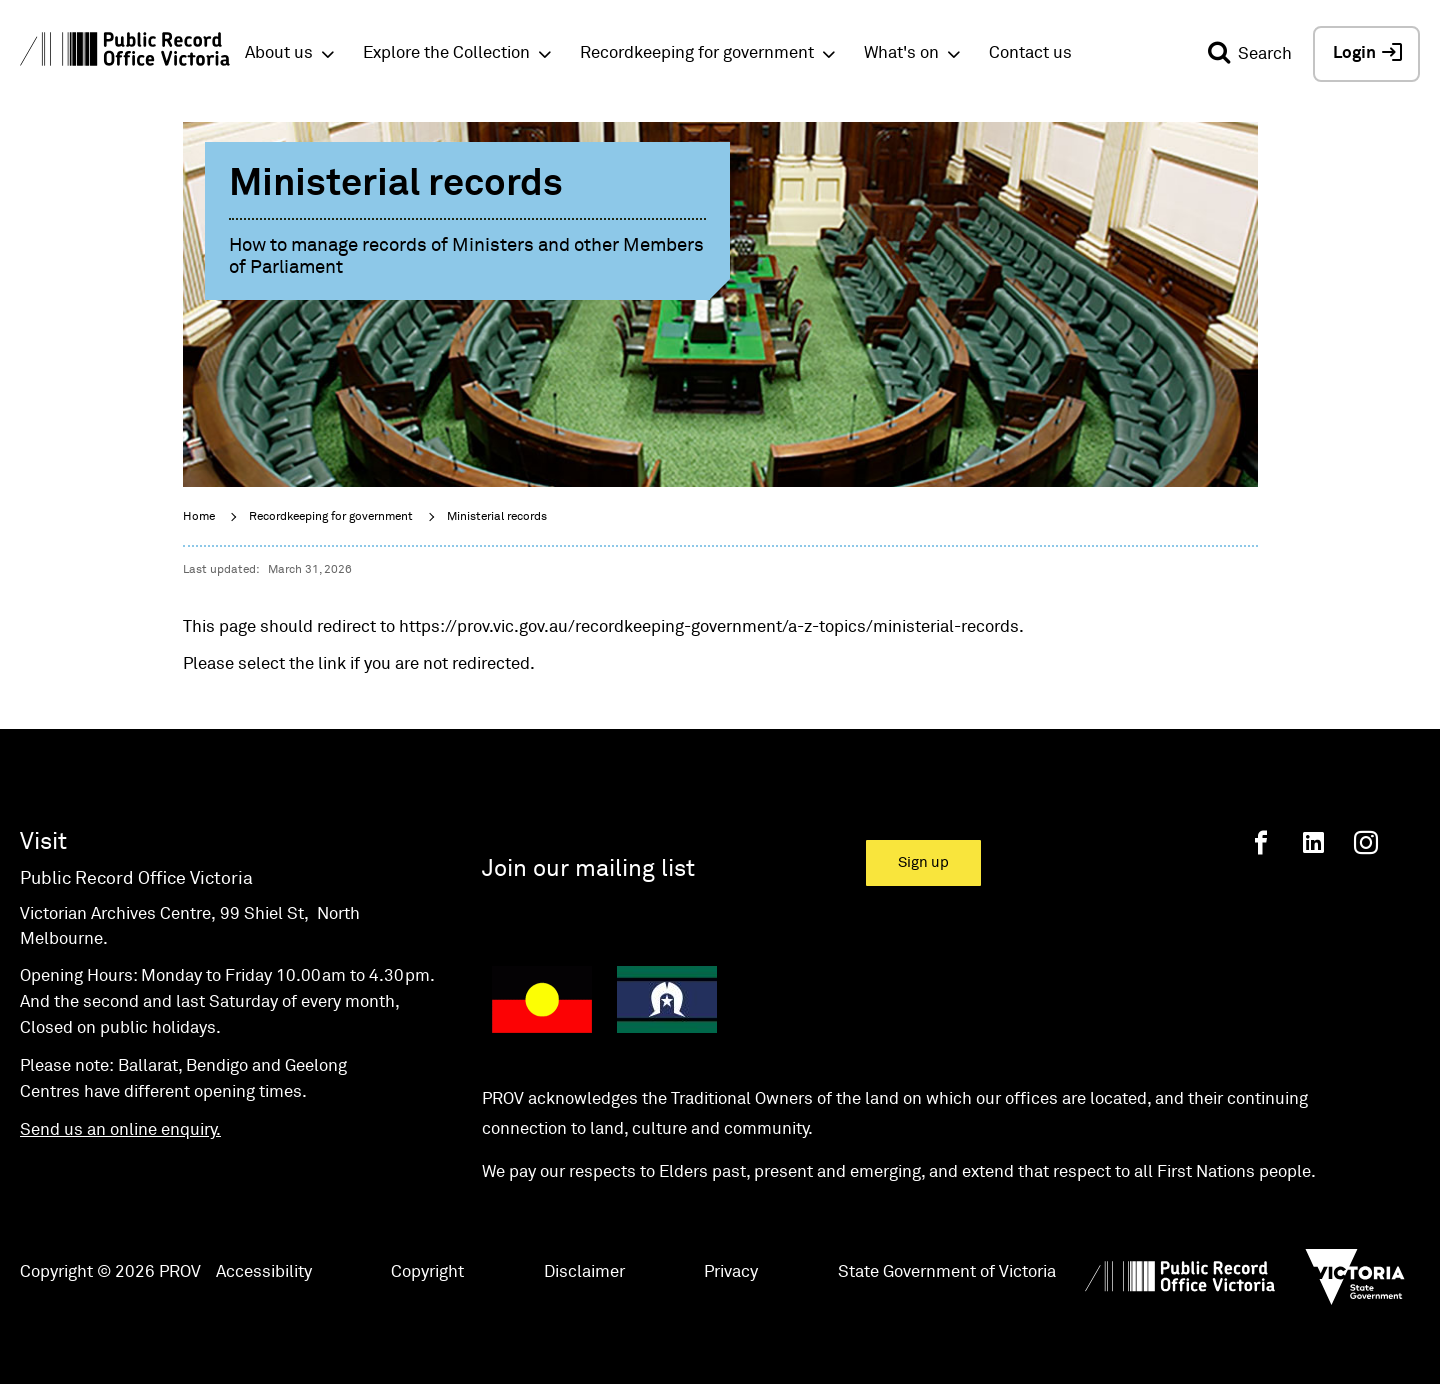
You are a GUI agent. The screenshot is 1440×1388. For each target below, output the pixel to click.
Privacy (731, 1272)
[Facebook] (1261, 842)
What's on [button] (901, 53)
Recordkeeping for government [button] (697, 53)
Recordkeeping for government (331, 517)
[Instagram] (1366, 842)
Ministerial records (497, 517)
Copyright (427, 1272)
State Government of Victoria (947, 1272)
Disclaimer (584, 1272)
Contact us (1030, 53)
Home (199, 517)
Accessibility (264, 1272)
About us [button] (279, 53)
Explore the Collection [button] (446, 53)
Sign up (923, 862)
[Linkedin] (1313, 842)
